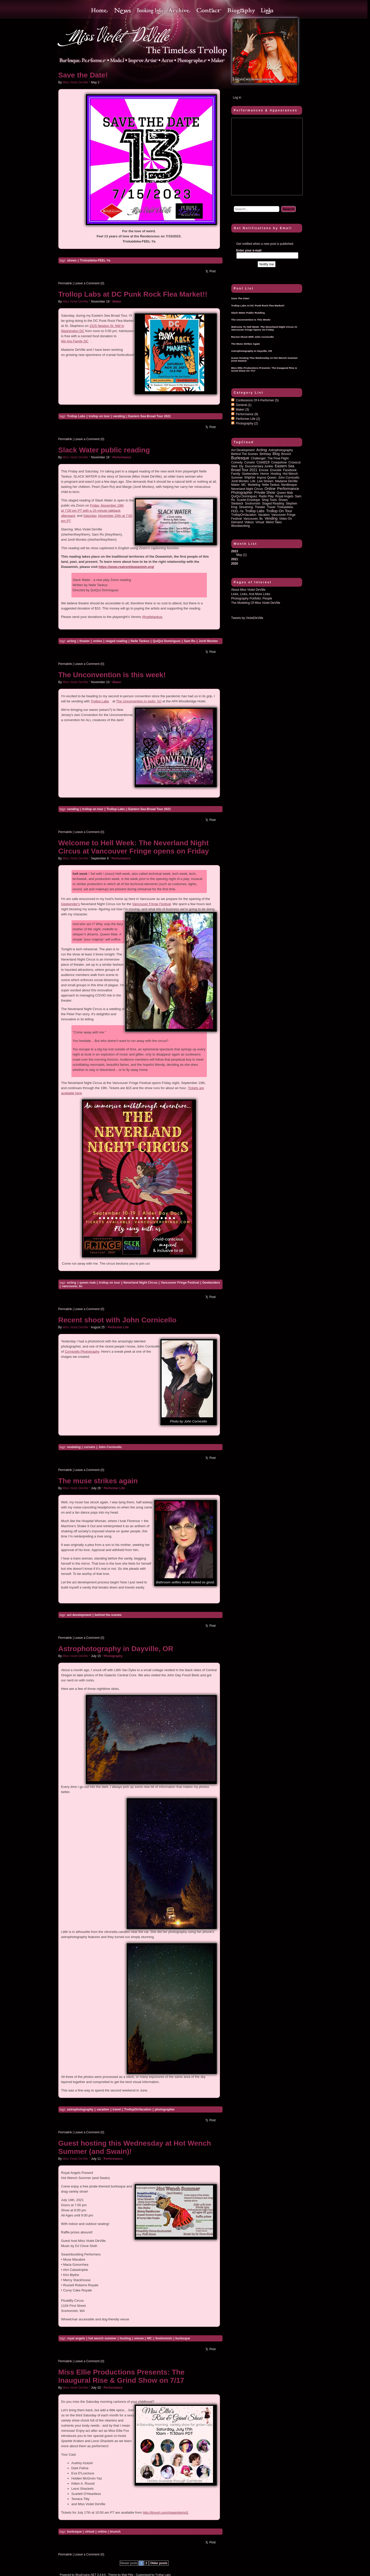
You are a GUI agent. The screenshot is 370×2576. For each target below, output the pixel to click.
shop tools (269, 500)
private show (264, 493)
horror (264, 474)
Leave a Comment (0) (89, 283)
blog (276, 454)
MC (149, 2338)
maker (235, 485)
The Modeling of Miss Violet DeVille (255, 603)
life (253, 481)
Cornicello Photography (82, 1351)
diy (241, 466)
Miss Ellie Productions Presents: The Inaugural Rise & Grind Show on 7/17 (121, 2376)
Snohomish (163, 2338)
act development (79, 1615)
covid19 (263, 462)
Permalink (65, 283)
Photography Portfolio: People (251, 598)
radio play (266, 496)
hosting (125, 2338)
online (97, 641)
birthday (265, 454)
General (244, 405)
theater (84, 641)
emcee (139, 2338)
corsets (89, 1447)
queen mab (87, 1282)
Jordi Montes (208, 641)
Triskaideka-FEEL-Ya (95, 260)
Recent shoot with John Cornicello (117, 1320)
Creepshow (279, 462)
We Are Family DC (75, 341)
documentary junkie (259, 466)
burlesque (182, 2338)
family (235, 474)
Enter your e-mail (249, 250)
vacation (103, 2109)
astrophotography (80, 2109)
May (239, 555)
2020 (234, 563)
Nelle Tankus (140, 641)
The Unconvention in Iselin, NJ (138, 701)
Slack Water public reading (104, 450)
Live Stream (265, 481)
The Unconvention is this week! (112, 675)
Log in (237, 97)
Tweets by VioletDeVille (247, 618)
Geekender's (70, 904)
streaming (246, 507)
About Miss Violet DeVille (248, 590)
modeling (74, 1447)
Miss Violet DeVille (75, 82)
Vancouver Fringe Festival (151, 904)
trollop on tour (99, 416)
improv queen (266, 477)
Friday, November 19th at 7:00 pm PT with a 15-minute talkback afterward (92, 510)
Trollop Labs (76, 416)
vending (119, 416)
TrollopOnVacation (137, 2109)
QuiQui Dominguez (167, 641)
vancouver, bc (72, 1286)
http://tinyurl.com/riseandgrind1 (165, 2512)
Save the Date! (83, 75)
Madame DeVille (286, 481)
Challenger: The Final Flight (270, 458)
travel (117, 2109)
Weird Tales (274, 522)
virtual (89, 2531)
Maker (117, 301)
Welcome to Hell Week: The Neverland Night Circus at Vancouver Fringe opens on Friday (133, 847)
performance (288, 489)
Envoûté (275, 470)
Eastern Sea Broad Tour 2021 (149, 416)
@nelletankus (152, 617)
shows (72, 260)
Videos (249, 522)
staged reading (116, 641)
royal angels (76, 2338)
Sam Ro (190, 641)
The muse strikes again (98, 1481)
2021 (234, 559)
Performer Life (118, 1327)
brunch (115, 2531)
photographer (165, 2109)
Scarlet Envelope (248, 500)
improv (249, 477)
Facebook (290, 470)
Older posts (159, 2563)
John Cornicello (110, 1447)
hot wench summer (102, 2338)
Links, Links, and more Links (250, 594)
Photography (113, 1656)
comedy (237, 462)
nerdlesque (289, 485)
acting (71, 641)
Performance (122, 457)
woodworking (240, 526)
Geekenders (211, 1282)
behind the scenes (108, 1615)
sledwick (237, 503)
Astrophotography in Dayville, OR (115, 1649)
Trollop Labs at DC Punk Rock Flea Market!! (132, 294)
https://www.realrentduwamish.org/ (126, 567)
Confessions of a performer (257, 400)
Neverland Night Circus (140, 1282)
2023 (266, 553)
